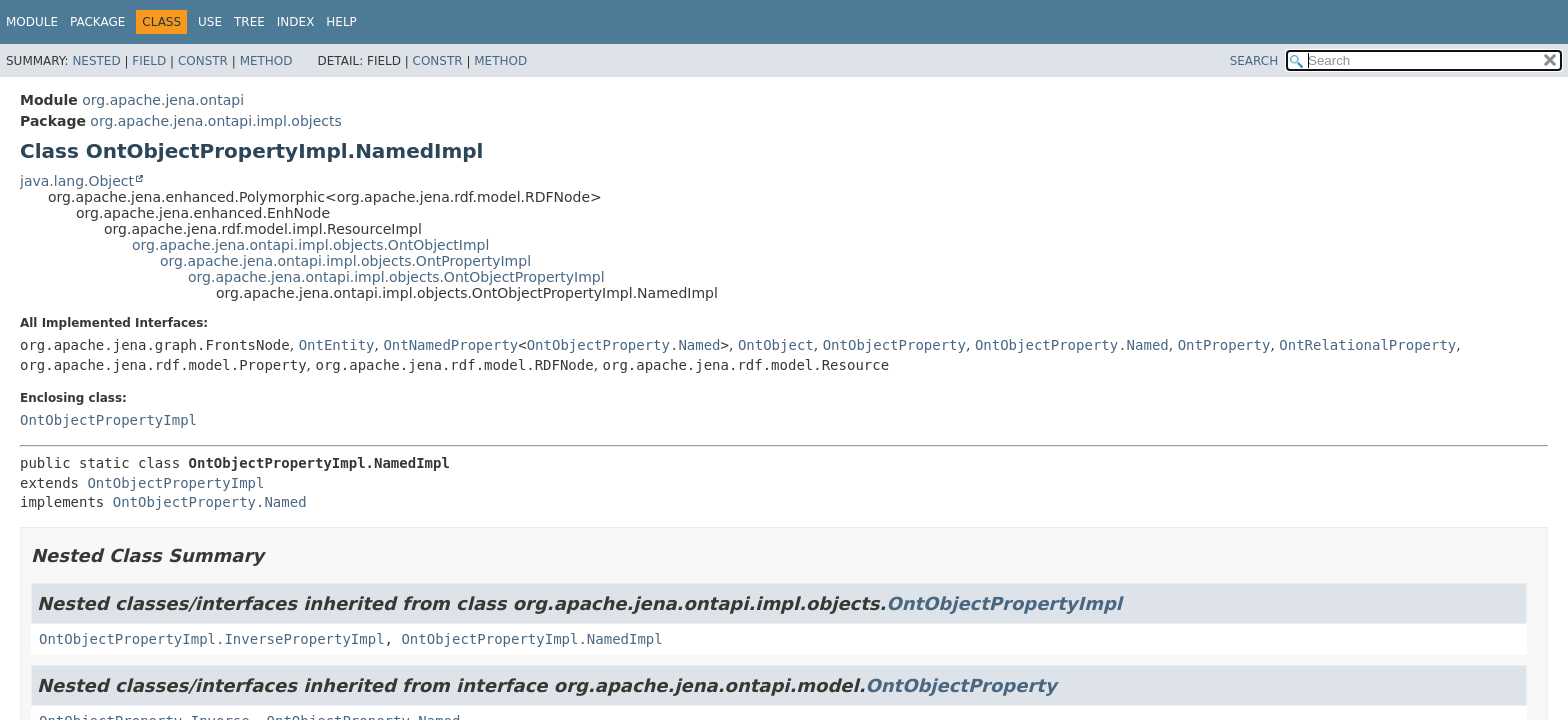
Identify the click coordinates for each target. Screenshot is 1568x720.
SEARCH (1254, 61)
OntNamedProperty (450, 345)
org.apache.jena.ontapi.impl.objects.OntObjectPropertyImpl (396, 277)
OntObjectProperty (894, 345)
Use (210, 22)
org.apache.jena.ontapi (163, 100)
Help (341, 22)
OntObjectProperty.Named (624, 345)
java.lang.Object (77, 181)
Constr (203, 61)
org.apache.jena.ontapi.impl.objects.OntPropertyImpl (345, 261)
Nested (96, 61)
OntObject (776, 345)
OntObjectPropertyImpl (108, 420)
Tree (249, 22)
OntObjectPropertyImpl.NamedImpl (531, 639)
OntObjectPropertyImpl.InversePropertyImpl (212, 639)
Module (32, 22)
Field (149, 61)
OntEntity (337, 345)
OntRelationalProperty (1367, 345)
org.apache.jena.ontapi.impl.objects (215, 121)
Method (266, 61)
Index (296, 22)
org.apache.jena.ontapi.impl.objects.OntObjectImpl (310, 245)
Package (97, 22)
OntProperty (1224, 345)
